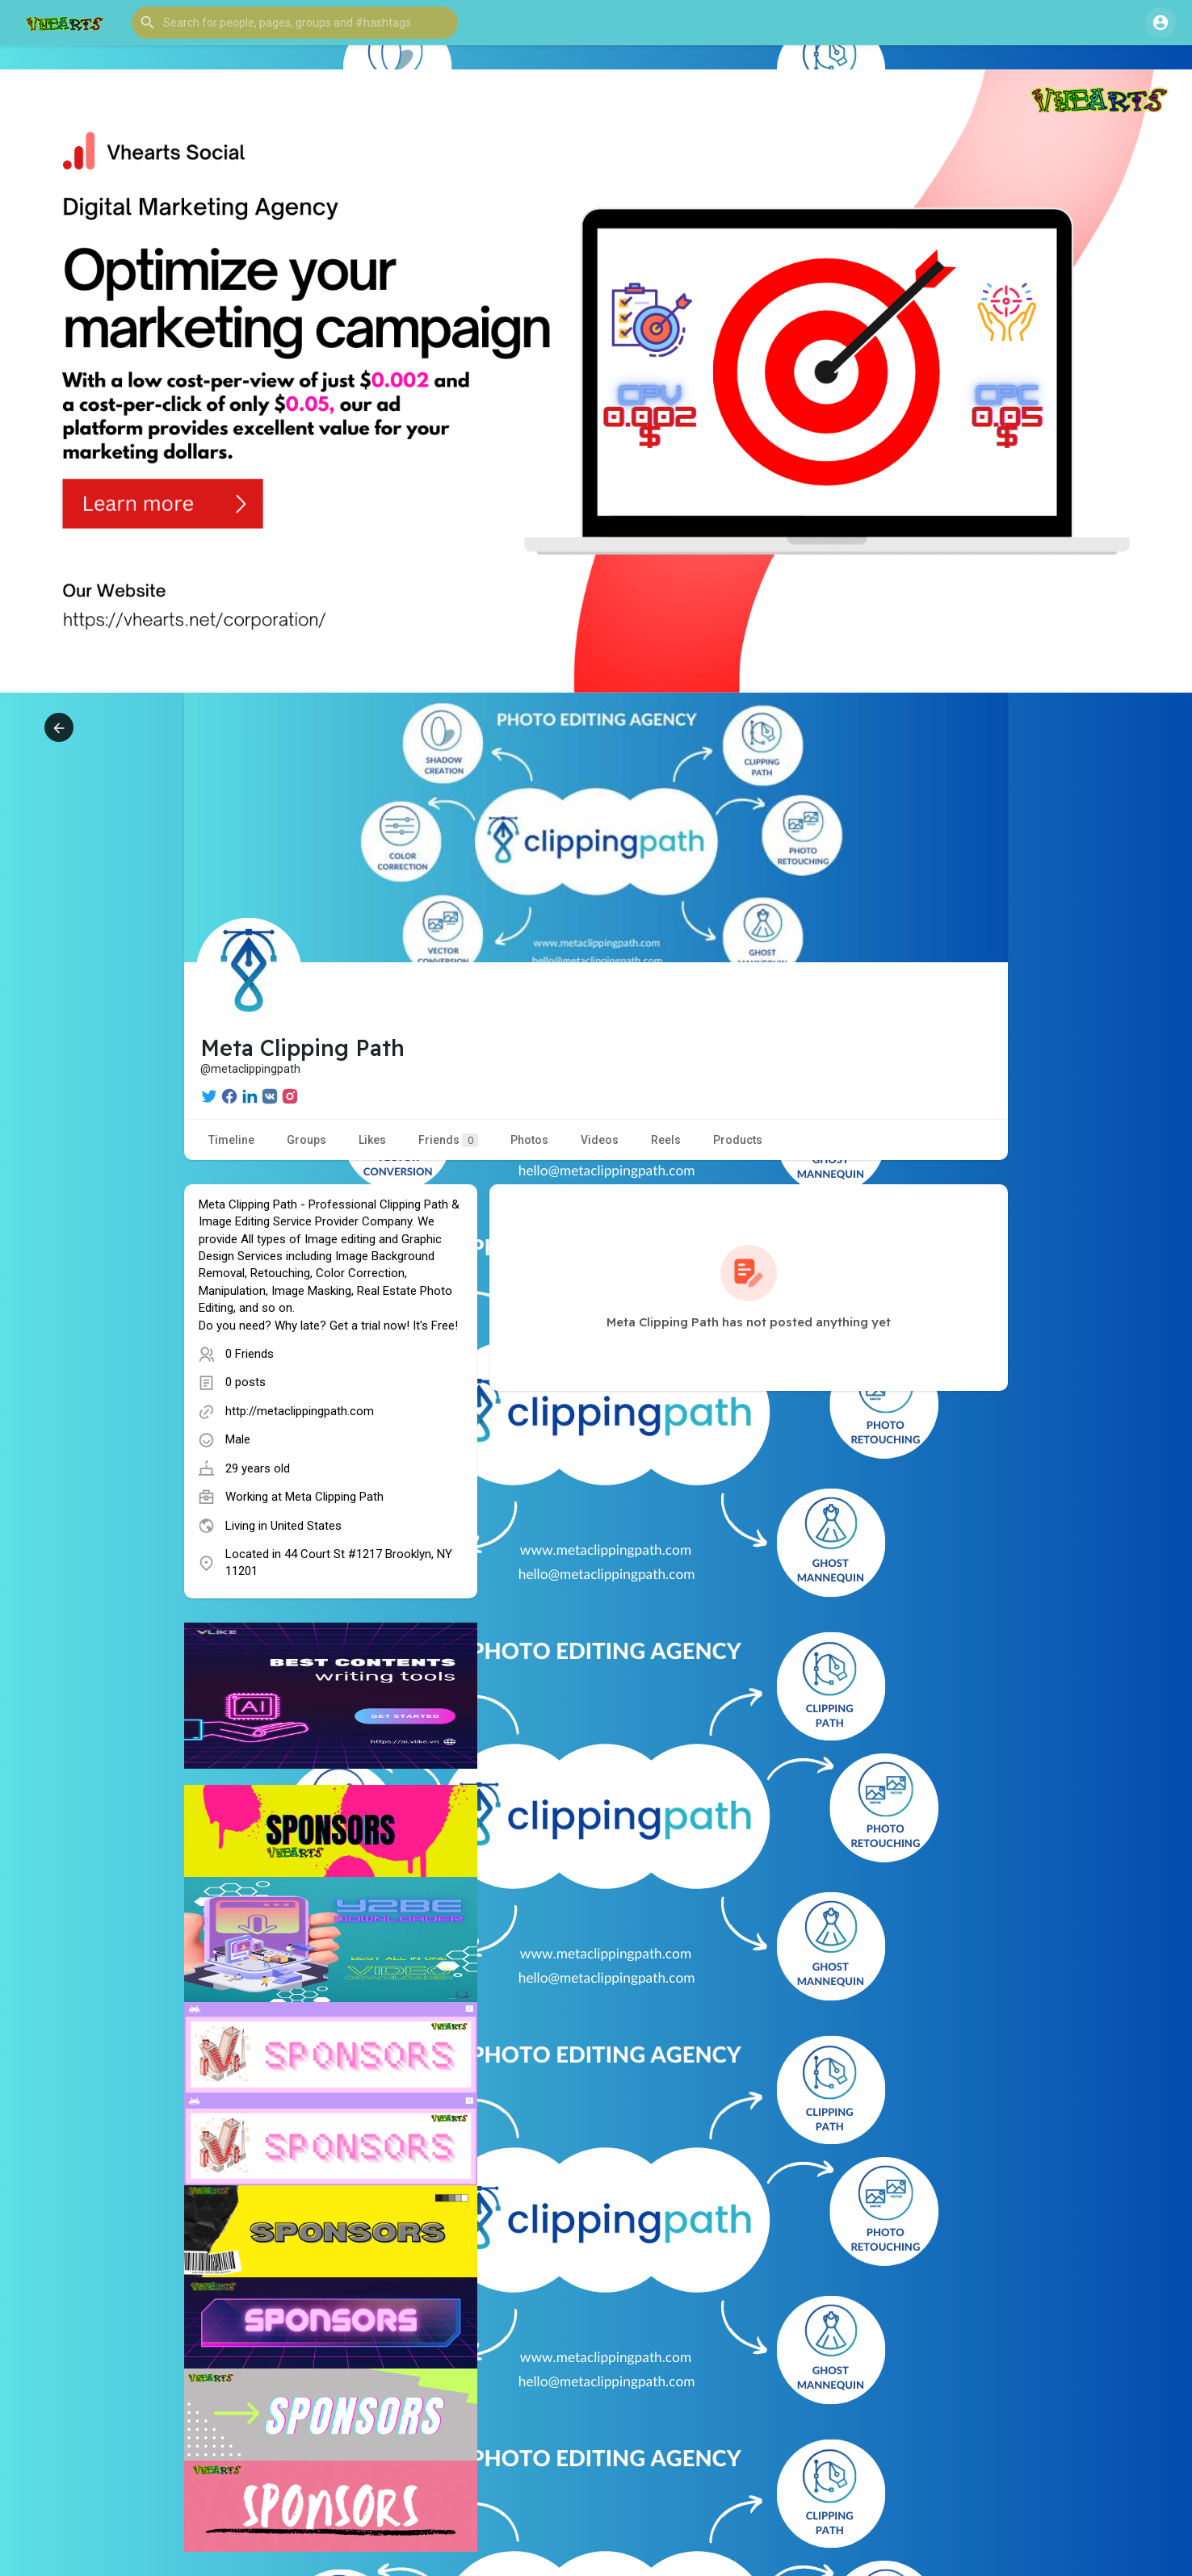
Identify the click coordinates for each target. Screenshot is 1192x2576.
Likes (372, 1139)
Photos (529, 1139)
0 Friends (249, 1354)
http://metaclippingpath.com (299, 1411)
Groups (306, 1139)
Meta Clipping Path (334, 1496)
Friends (448, 1140)
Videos (600, 1139)
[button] (295, 22)
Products (737, 1139)
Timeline (231, 1139)
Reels (666, 1139)
